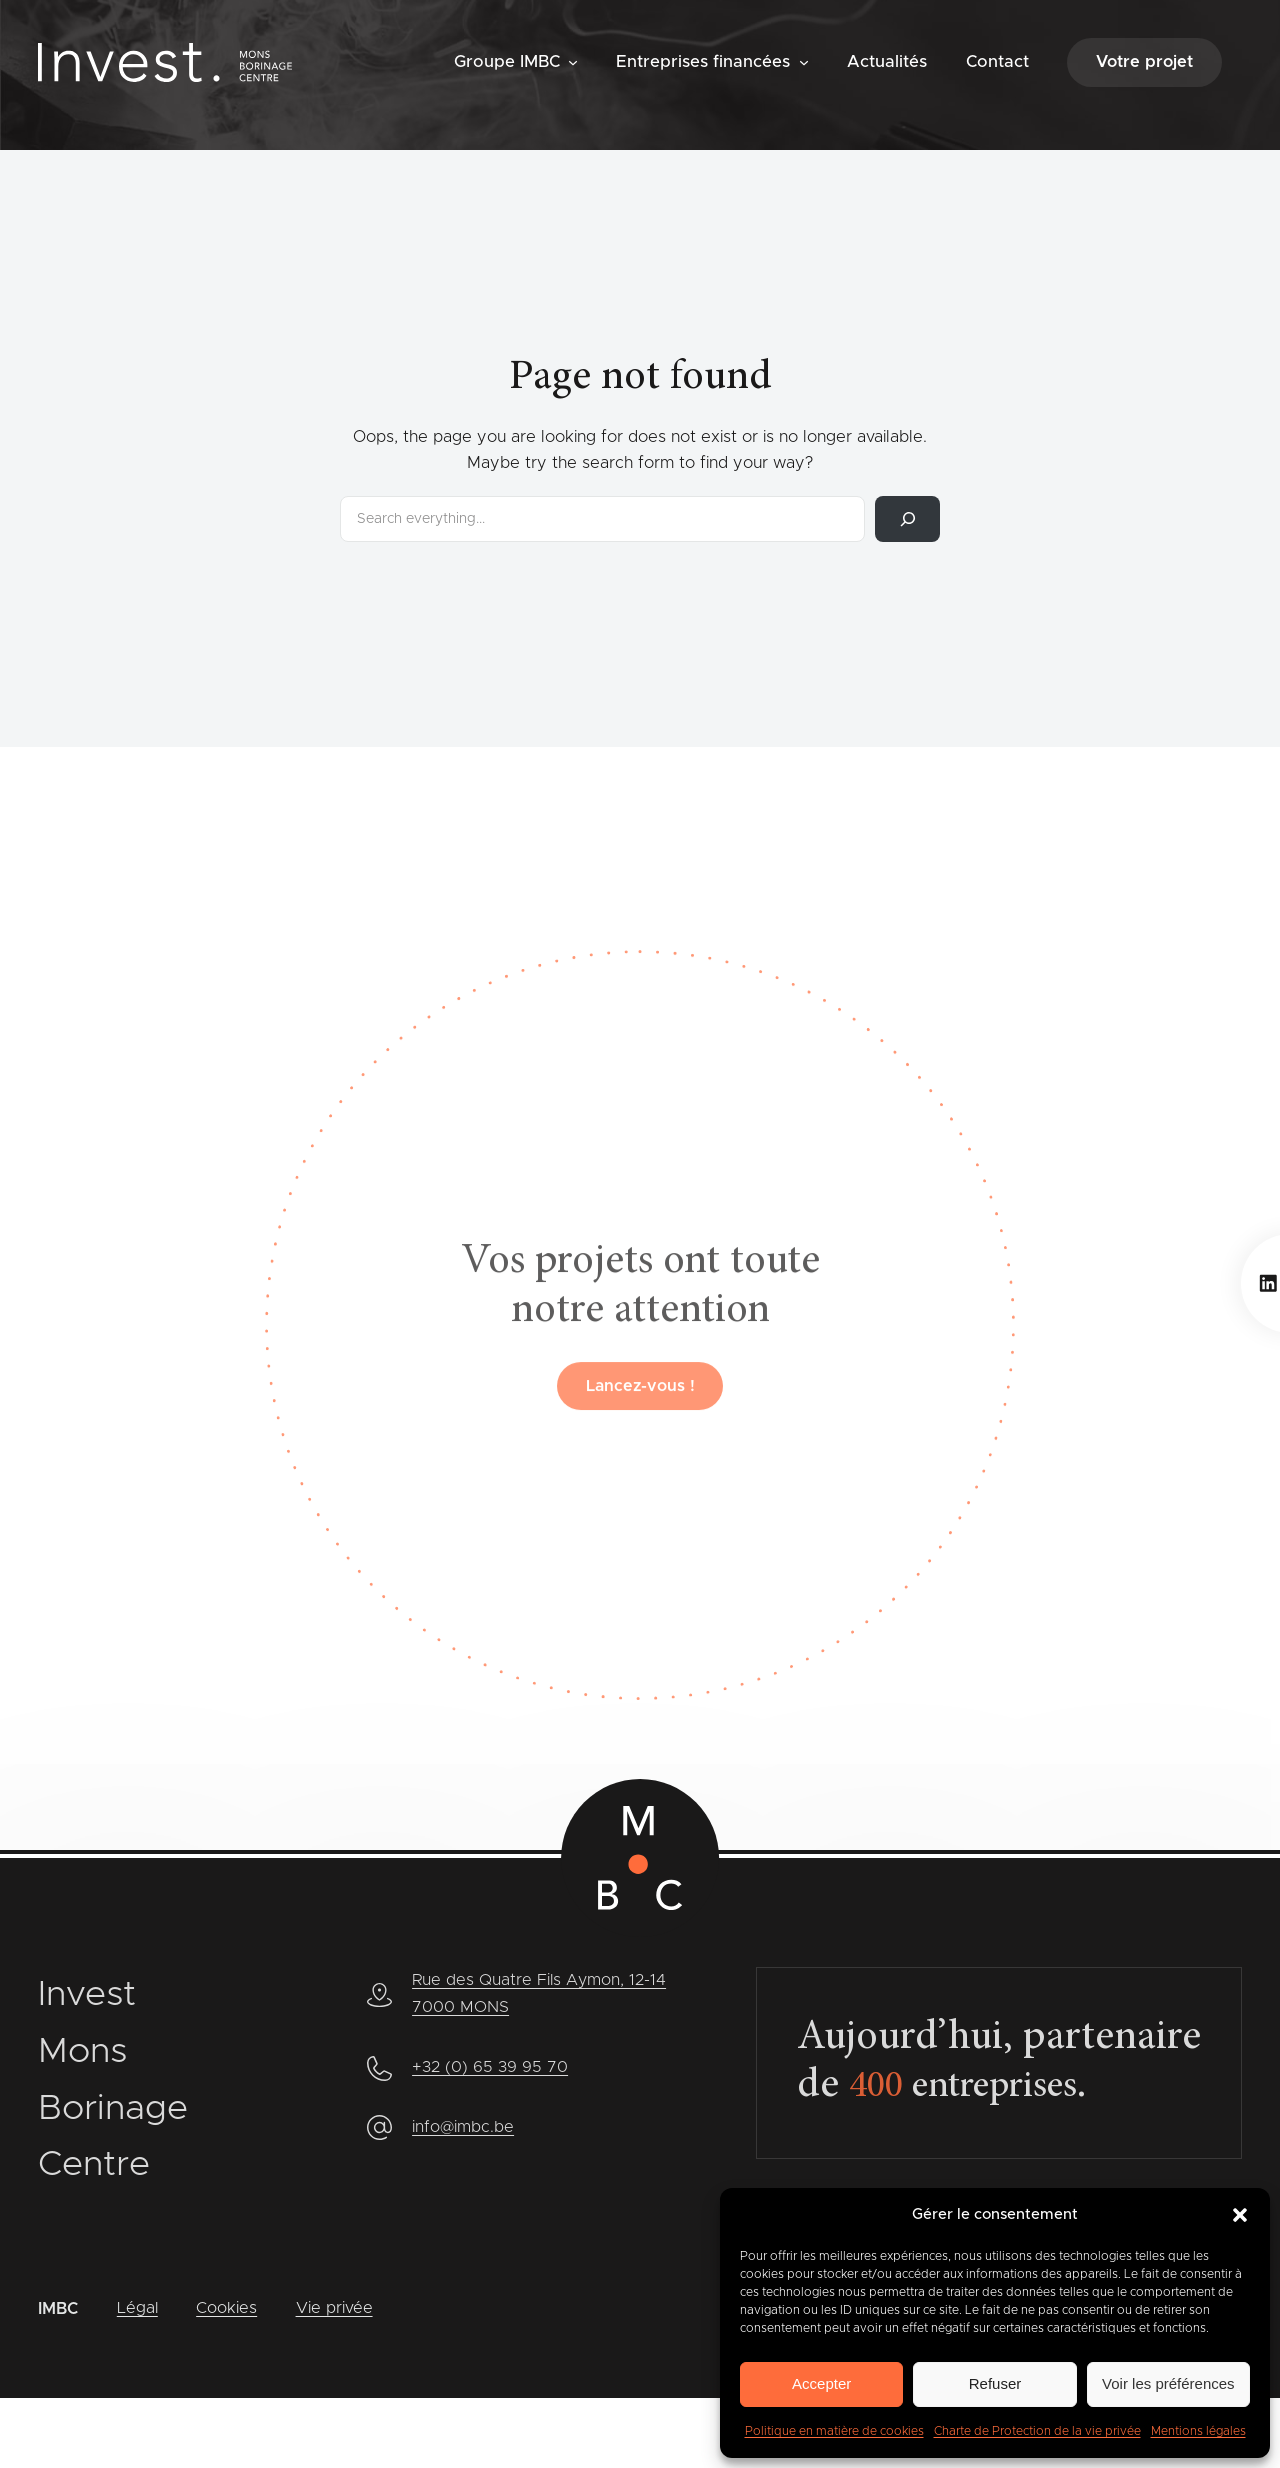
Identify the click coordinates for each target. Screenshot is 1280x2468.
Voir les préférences (1168, 2383)
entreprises (977, 2087)
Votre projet (1144, 62)
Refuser (995, 2383)
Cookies (227, 2309)
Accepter (821, 2383)
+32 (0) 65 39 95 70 (490, 2066)
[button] (1240, 2215)
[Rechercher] (907, 519)
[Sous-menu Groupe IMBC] (573, 61)
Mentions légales (1198, 2431)
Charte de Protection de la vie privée (1037, 2431)
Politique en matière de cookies (834, 2431)
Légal (138, 2309)
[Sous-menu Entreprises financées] (804, 61)
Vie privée (335, 2309)
